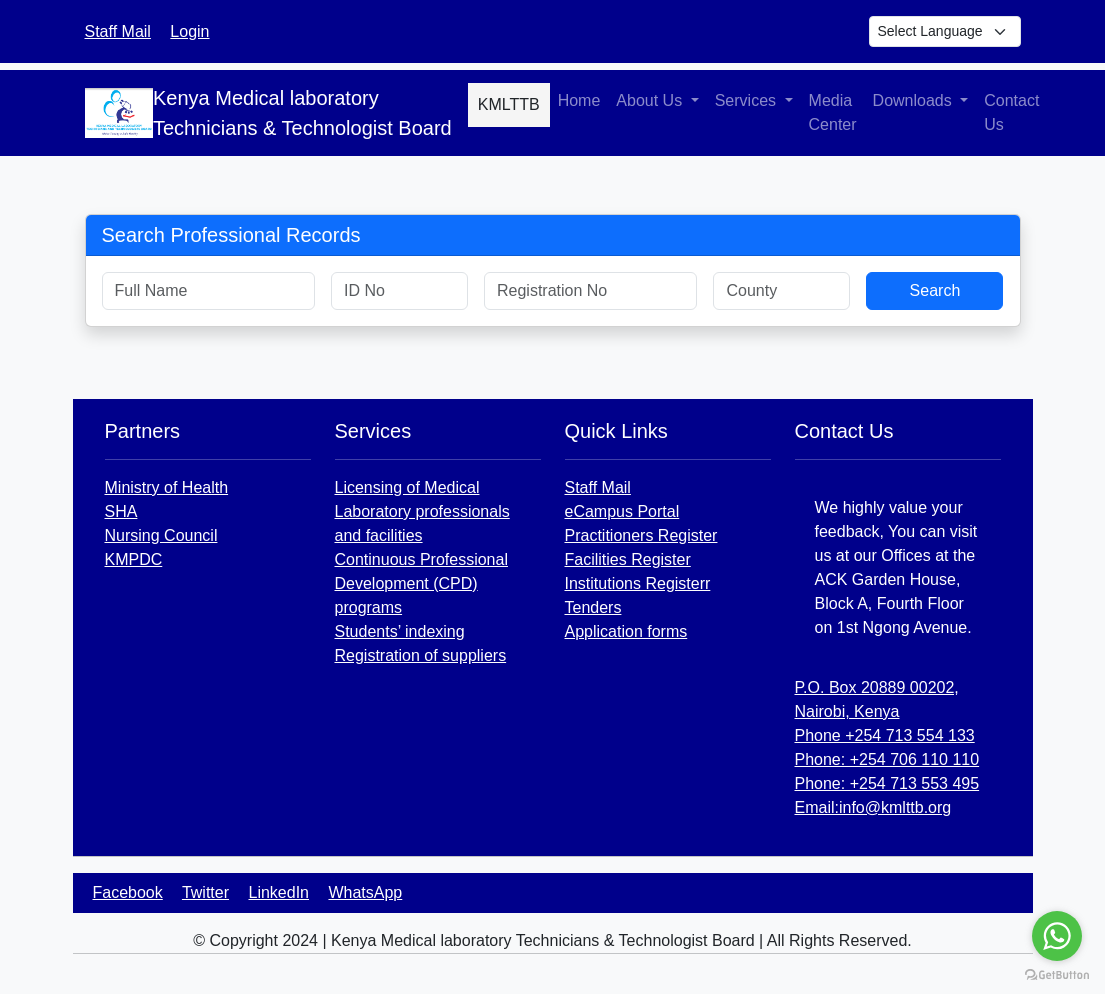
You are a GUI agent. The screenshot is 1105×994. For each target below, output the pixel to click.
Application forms (626, 631)
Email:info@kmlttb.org (873, 807)
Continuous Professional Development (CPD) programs (421, 583)
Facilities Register (628, 559)
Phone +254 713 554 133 (885, 735)
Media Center (833, 112)
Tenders (593, 607)
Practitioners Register (641, 535)
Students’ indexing (400, 631)
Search (935, 290)
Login (189, 31)
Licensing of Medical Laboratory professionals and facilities (422, 511)
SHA (121, 511)
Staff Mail (118, 31)
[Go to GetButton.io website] (1057, 974)
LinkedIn (279, 892)
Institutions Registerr (638, 583)
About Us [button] (651, 100)
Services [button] (748, 100)
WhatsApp (365, 892)
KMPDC (134, 559)
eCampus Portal (622, 511)
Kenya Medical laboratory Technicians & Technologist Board (302, 113)
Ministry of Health (167, 487)
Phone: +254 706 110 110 (887, 759)
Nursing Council (161, 535)
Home (579, 100)
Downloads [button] (915, 100)
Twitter (205, 892)
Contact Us (1011, 112)
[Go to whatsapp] (1057, 936)
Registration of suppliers (421, 655)
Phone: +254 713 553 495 (887, 783)
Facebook (128, 892)
